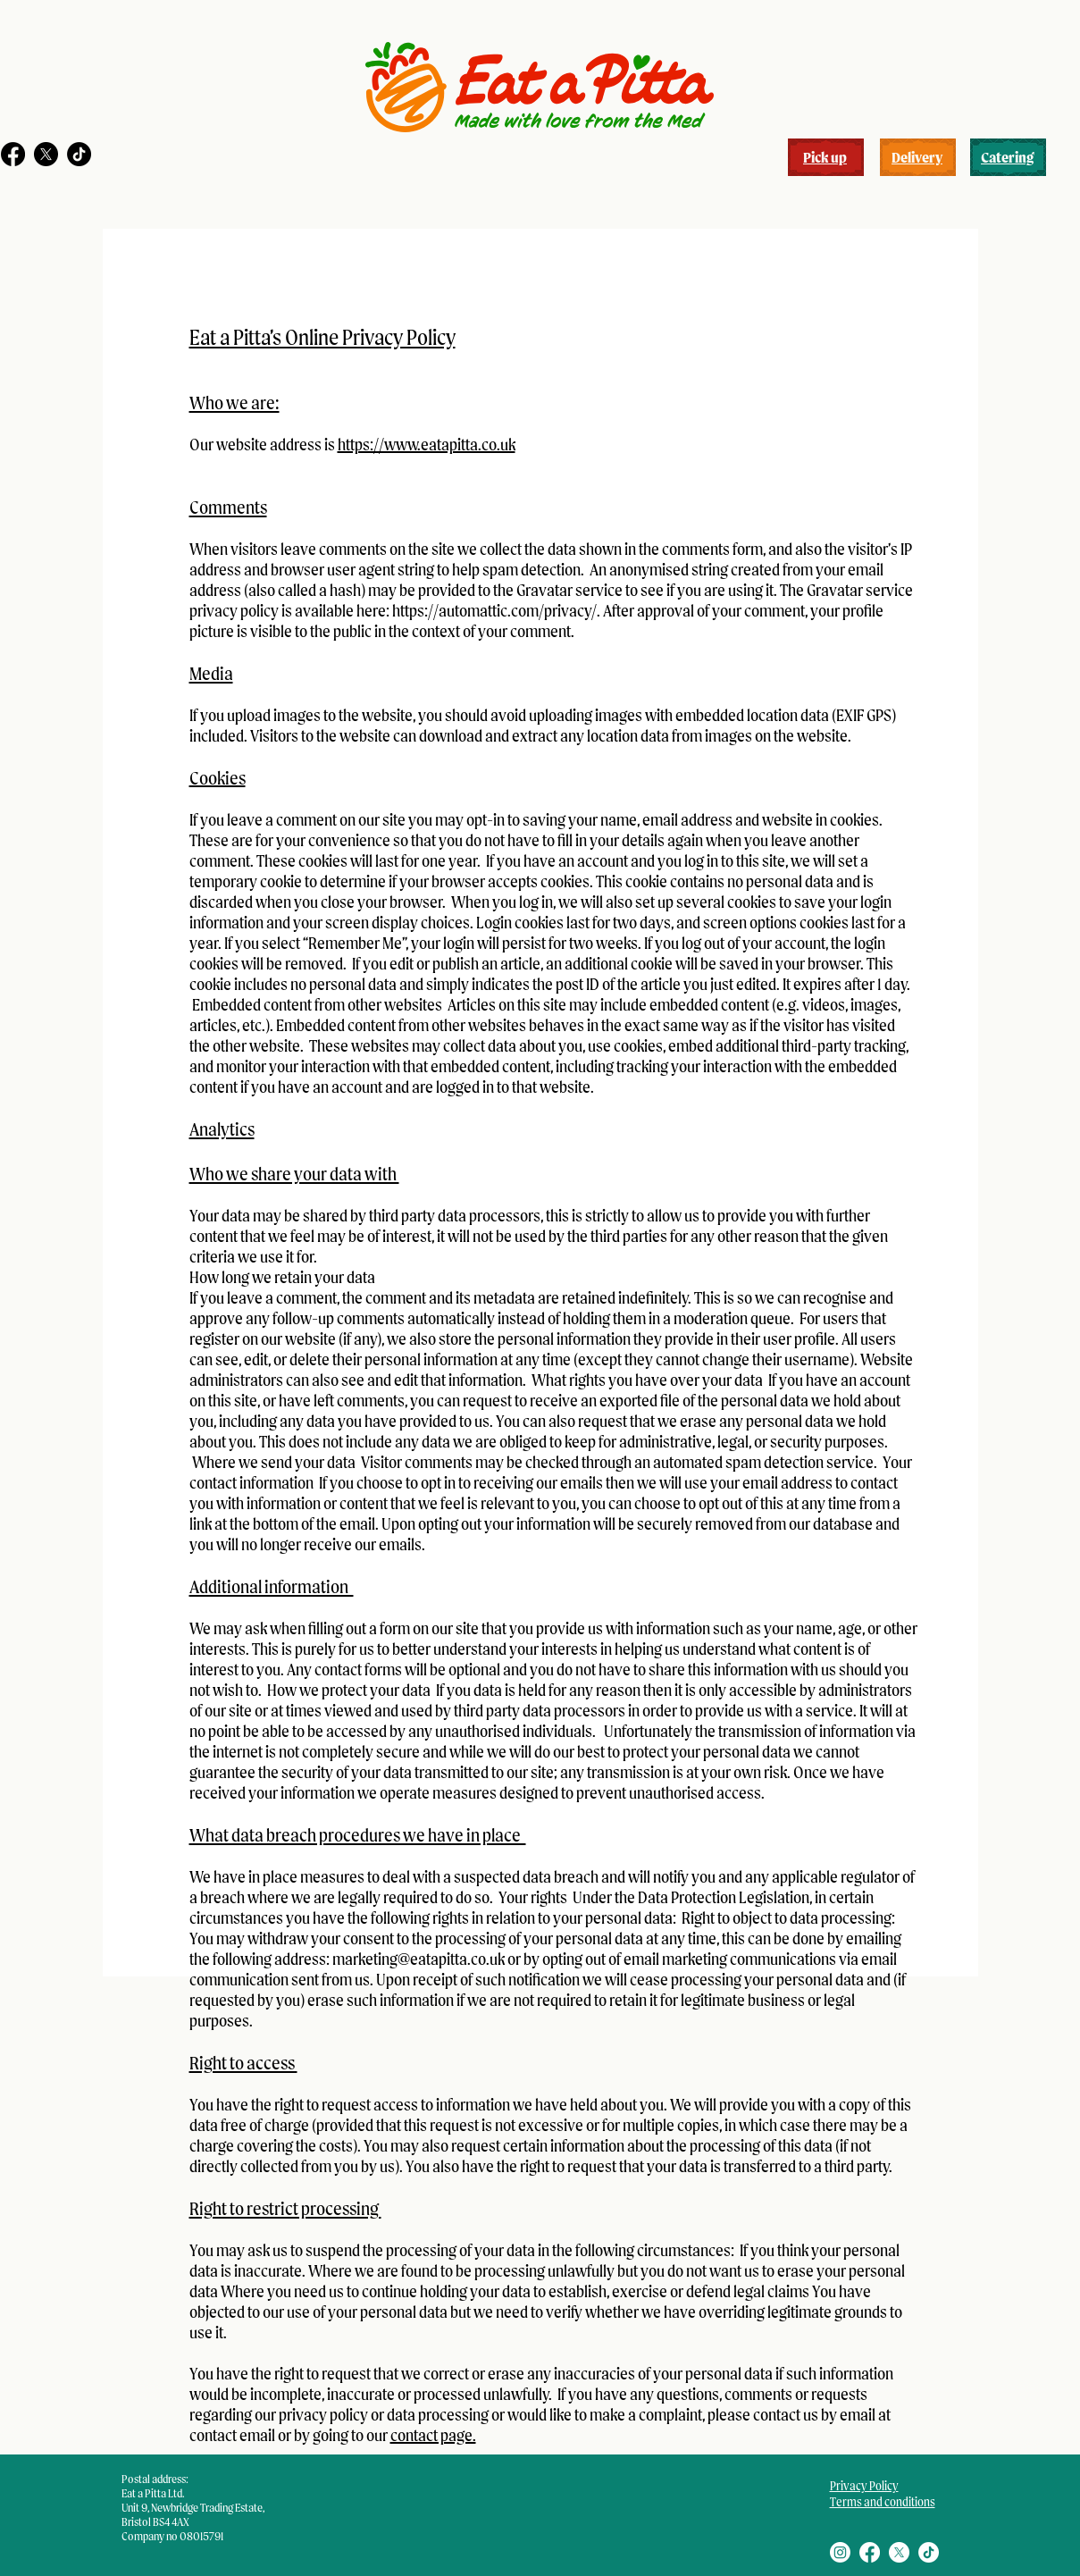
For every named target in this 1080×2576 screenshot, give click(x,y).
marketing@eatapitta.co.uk (418, 1959)
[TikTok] (79, 154)
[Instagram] (840, 2552)
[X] (46, 154)
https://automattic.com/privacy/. (496, 610)
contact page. (433, 2435)
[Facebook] (13, 154)
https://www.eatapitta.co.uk (426, 444)
